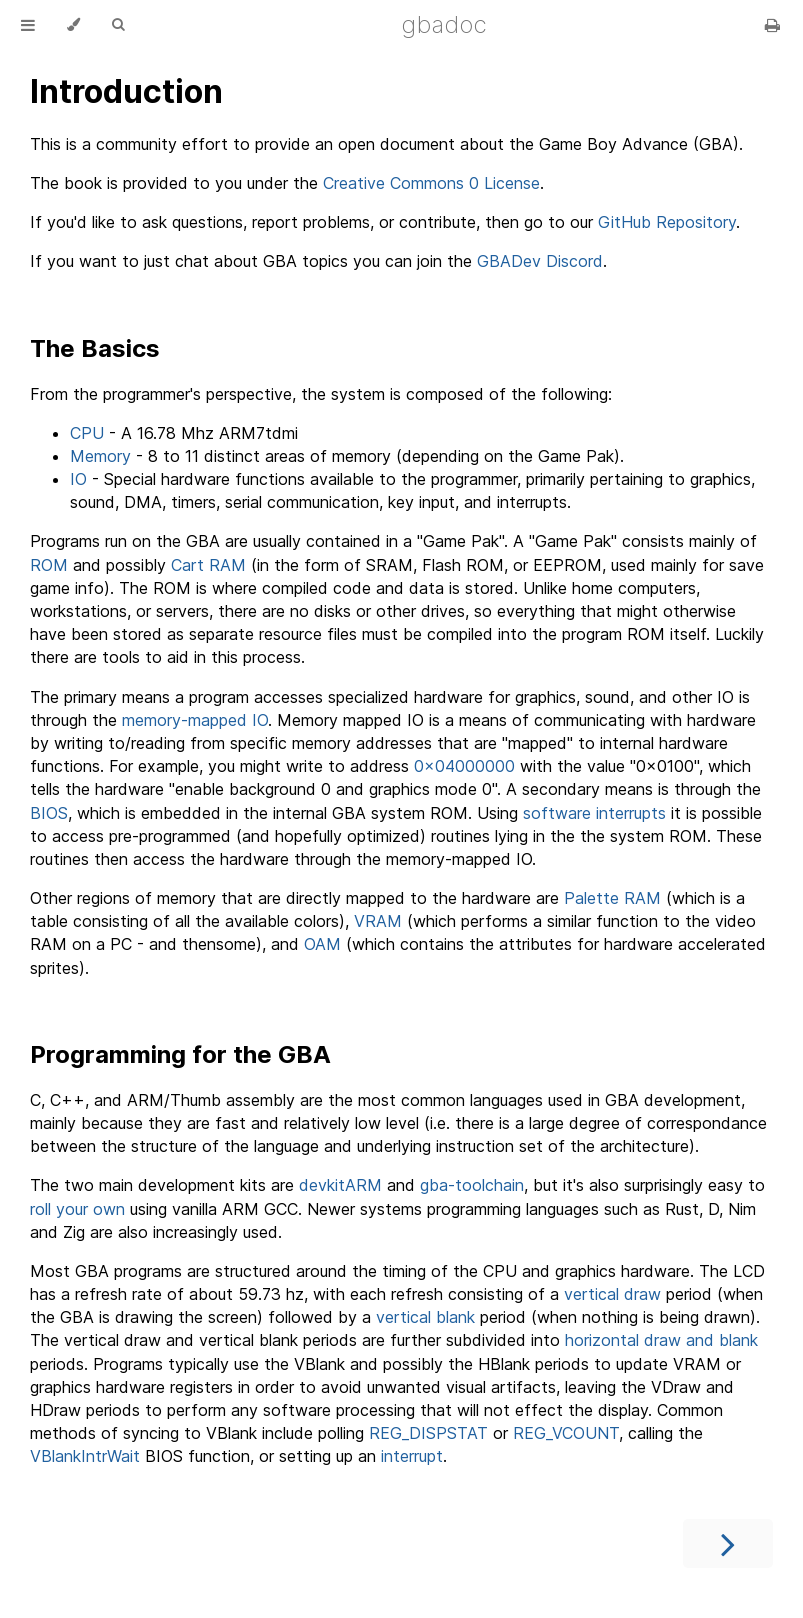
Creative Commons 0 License (431, 183)
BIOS (49, 813)
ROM (49, 565)
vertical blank (425, 1317)
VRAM (378, 921)
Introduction (126, 91)
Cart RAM (208, 565)
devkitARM (340, 1185)
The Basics (95, 348)
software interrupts (594, 813)
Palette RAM (612, 898)
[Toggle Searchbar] (118, 25)
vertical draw (612, 1294)
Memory (100, 456)
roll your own (77, 1209)
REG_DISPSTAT (428, 1433)
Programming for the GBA (180, 1054)
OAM (322, 944)
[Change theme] (73, 25)
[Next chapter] (728, 1543)
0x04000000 (464, 766)
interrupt (412, 1456)
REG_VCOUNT (566, 1433)
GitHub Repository (667, 222)
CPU (87, 433)
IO (78, 479)
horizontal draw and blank (661, 1340)
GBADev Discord (540, 261)
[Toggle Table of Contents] (28, 25)
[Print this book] (772, 25)
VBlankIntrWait (85, 1456)
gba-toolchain (472, 1185)
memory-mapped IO (195, 720)
